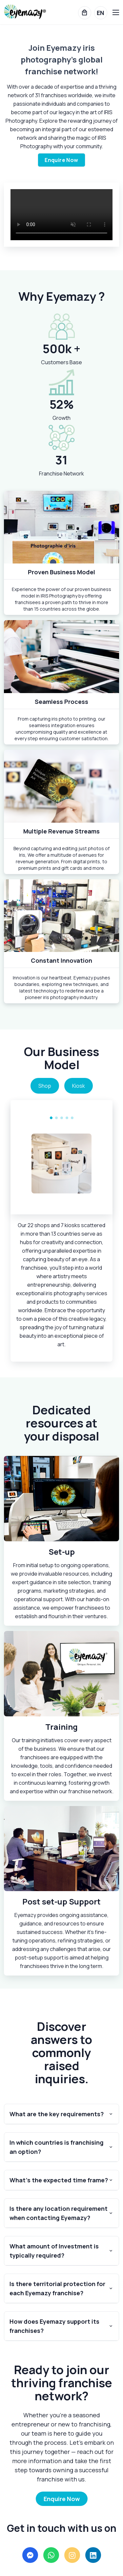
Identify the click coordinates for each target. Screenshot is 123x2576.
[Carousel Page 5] (72, 1118)
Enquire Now (61, 160)
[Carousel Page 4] (67, 1118)
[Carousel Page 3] (61, 1118)
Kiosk (78, 1085)
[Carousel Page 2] (56, 1118)
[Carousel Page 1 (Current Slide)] (51, 1118)
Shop (44, 1085)
